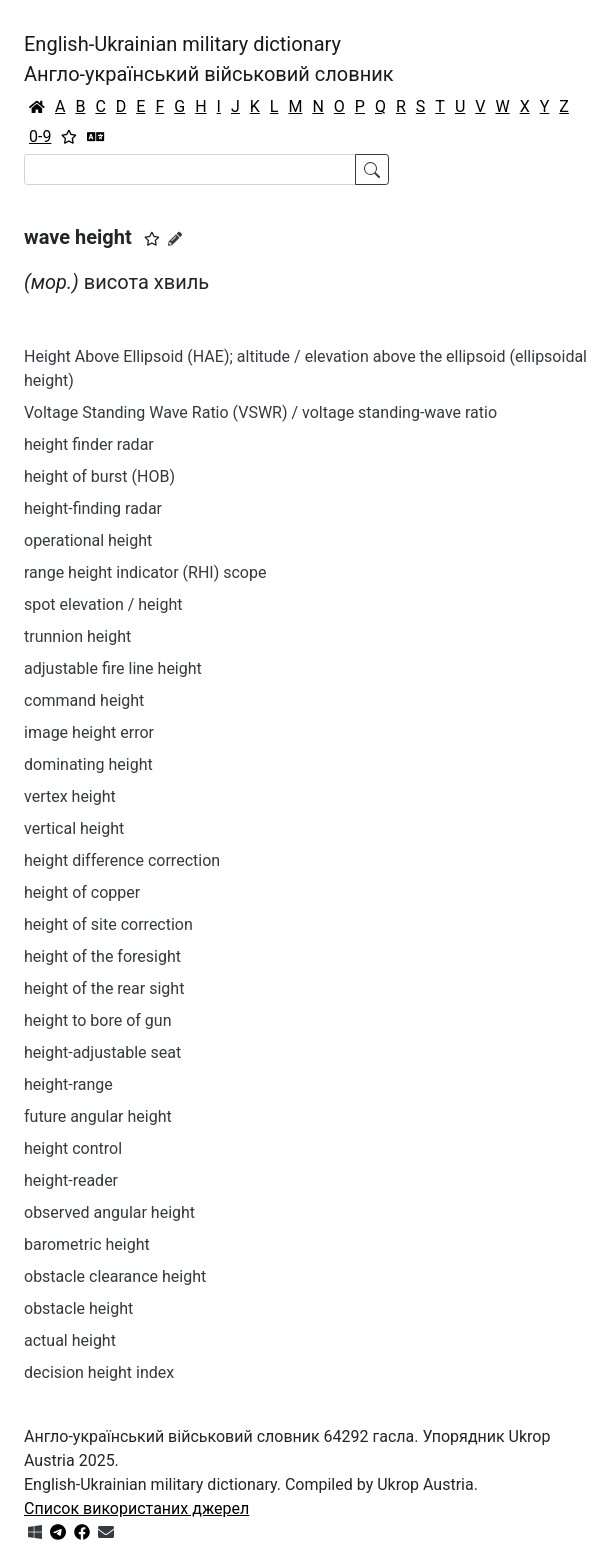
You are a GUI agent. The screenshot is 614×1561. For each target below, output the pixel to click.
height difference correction (122, 860)
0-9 (40, 136)
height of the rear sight (104, 988)
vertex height (70, 796)
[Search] (190, 169)
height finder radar (89, 444)
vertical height (74, 828)
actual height (70, 1340)
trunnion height (77, 636)
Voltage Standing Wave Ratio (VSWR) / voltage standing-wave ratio (260, 412)
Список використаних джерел (136, 1508)
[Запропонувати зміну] (175, 239)
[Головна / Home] (37, 107)
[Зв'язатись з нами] (106, 1532)
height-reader (71, 1180)
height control (73, 1148)
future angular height (98, 1116)
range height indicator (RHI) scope (145, 572)
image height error (89, 732)
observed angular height (109, 1212)
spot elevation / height (103, 604)
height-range (68, 1084)
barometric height (87, 1244)
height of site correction (108, 924)
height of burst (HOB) (99, 476)
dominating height (88, 764)
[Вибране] (69, 137)
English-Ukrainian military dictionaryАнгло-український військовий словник (209, 59)
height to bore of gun (98, 1020)
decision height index (99, 1372)
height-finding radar (93, 508)
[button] (152, 239)
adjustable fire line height (113, 668)
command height (84, 700)
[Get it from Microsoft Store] (35, 1532)
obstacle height (78, 1308)
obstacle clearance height (115, 1276)
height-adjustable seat (102, 1052)
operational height (88, 540)
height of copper (82, 892)
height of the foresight (102, 956)
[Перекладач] (96, 137)
